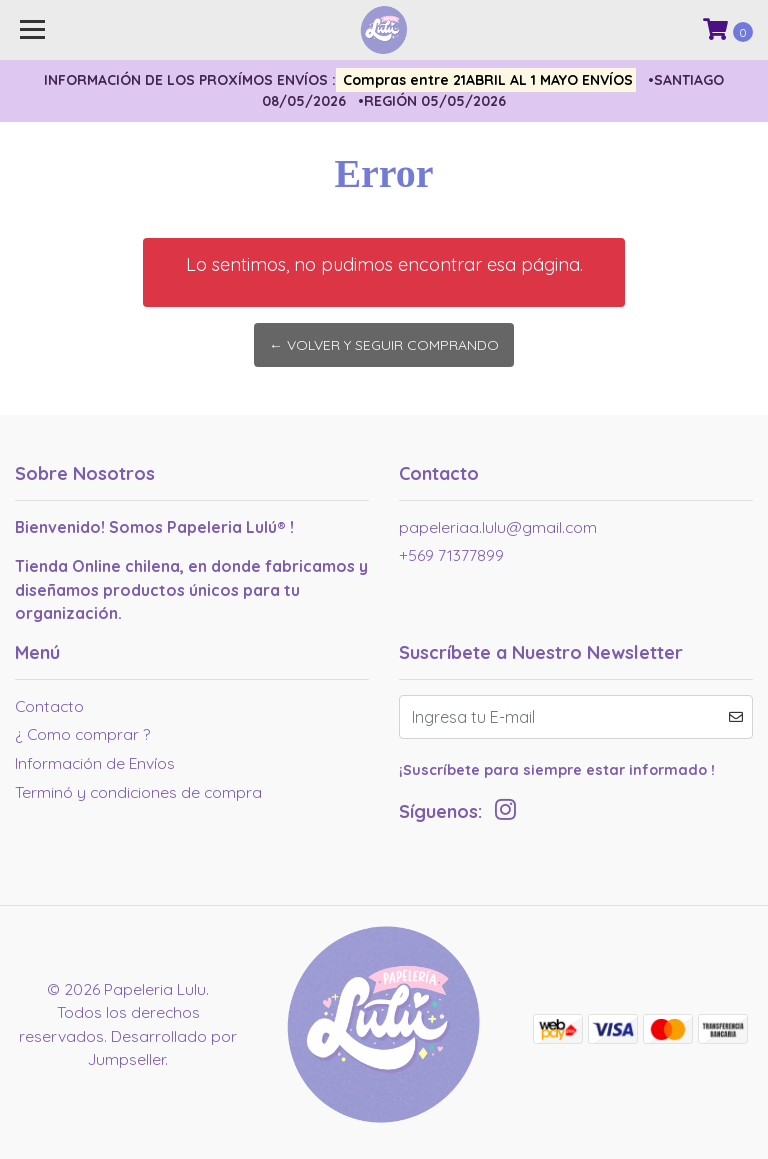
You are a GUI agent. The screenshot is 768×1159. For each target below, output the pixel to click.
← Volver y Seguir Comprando (384, 345)
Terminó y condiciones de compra (138, 792)
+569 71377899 (451, 555)
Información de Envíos (95, 763)
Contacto (49, 706)
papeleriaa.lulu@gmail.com (498, 527)
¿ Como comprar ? (82, 734)
